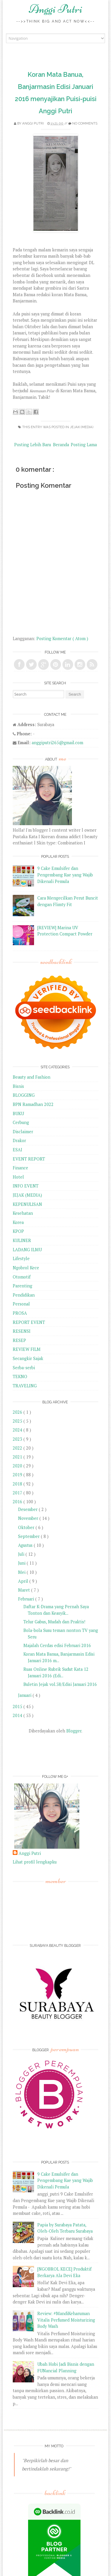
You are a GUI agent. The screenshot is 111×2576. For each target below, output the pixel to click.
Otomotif (21, 1277)
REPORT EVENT (29, 1322)
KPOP (18, 1231)
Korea (18, 1222)
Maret (24, 1590)
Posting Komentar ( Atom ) (62, 638)
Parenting (22, 1286)
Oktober (27, 1527)
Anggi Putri (55, 9)
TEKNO (20, 1376)
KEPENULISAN (27, 1204)
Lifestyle (21, 1258)
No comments (84, 123)
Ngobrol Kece (26, 1268)
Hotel (18, 1177)
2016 (18, 1501)
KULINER (22, 1240)
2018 (18, 1484)
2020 (18, 1466)
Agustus (26, 1545)
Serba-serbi (24, 1367)
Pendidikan (24, 1295)
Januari (25, 1695)
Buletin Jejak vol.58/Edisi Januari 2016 (60, 1684)
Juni (22, 1563)
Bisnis (18, 1086)
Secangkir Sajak (28, 1358)
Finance (20, 1168)
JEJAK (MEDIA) (81, 427)
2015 (18, 1706)
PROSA (20, 1313)
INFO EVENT (25, 1186)
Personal (21, 1304)
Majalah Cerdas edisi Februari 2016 (57, 1645)
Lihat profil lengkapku (35, 1862)
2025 (18, 1421)
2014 (18, 1715)
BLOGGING (24, 1095)
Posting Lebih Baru (32, 444)
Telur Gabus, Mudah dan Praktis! (54, 1622)
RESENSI (21, 1331)
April (23, 1581)
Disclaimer (23, 1131)
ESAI (17, 1149)
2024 (18, 1430)
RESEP (19, 1340)
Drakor (19, 1140)
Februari (26, 1599)
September (29, 1536)
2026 (18, 1412)
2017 (18, 1493)
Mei (22, 1572)
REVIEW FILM (27, 1349)
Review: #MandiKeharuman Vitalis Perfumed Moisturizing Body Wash (66, 2320)
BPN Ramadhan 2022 (33, 1104)
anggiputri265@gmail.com (57, 742)
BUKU (18, 1113)
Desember (28, 1509)
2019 (18, 1474)
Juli (21, 1554)
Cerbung (21, 1122)
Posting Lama (84, 444)
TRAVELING (25, 1386)
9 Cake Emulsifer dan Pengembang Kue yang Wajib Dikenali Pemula (65, 874)
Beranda (61, 444)
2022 (18, 1448)
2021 (18, 1457)
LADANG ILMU (27, 1249)
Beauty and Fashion (31, 1077)
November (28, 1518)
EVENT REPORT (29, 1159)
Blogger (73, 1731)
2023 (18, 1439)
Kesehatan (23, 1213)
